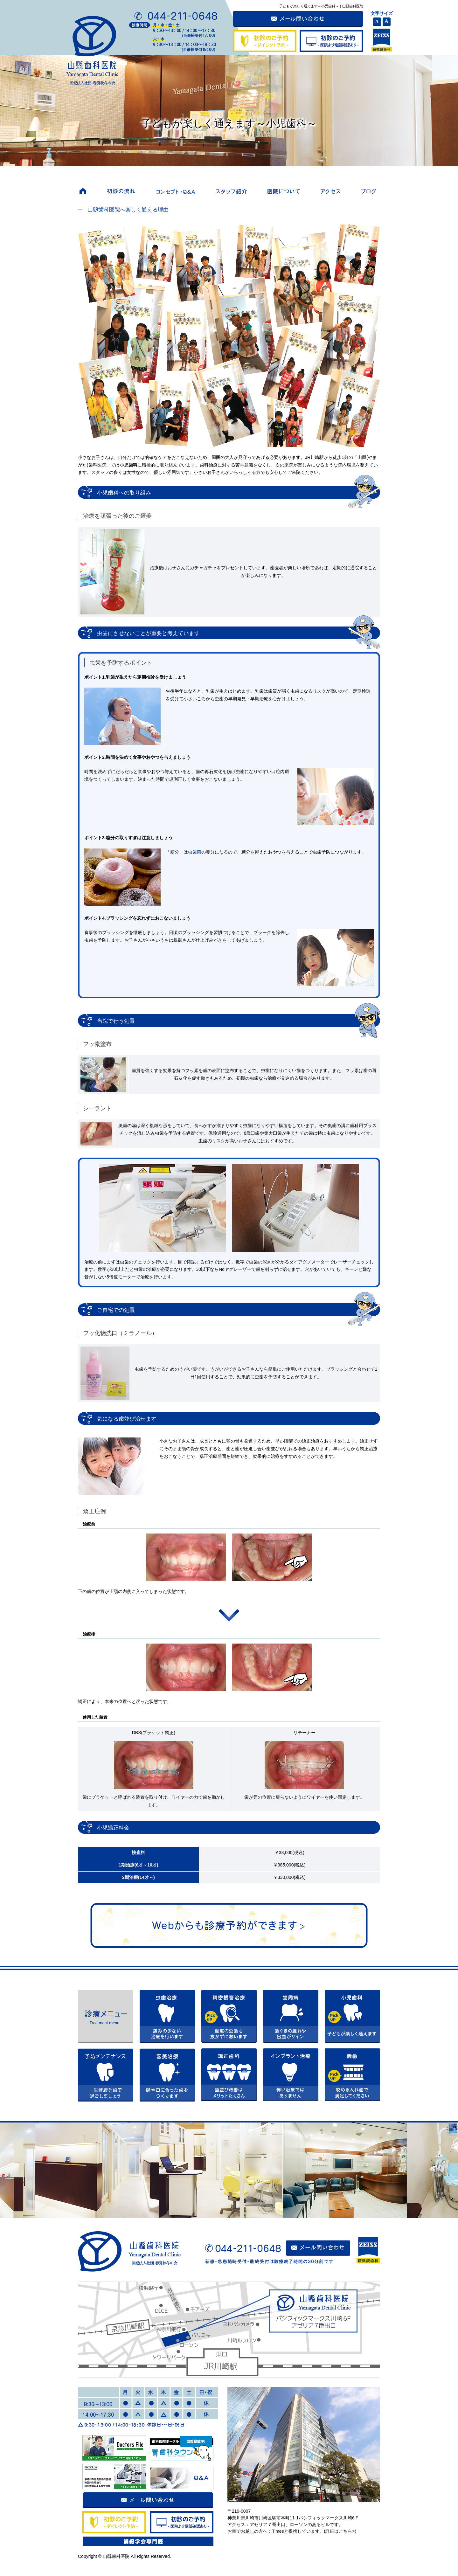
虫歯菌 (194, 852)
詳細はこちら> (340, 2531)
